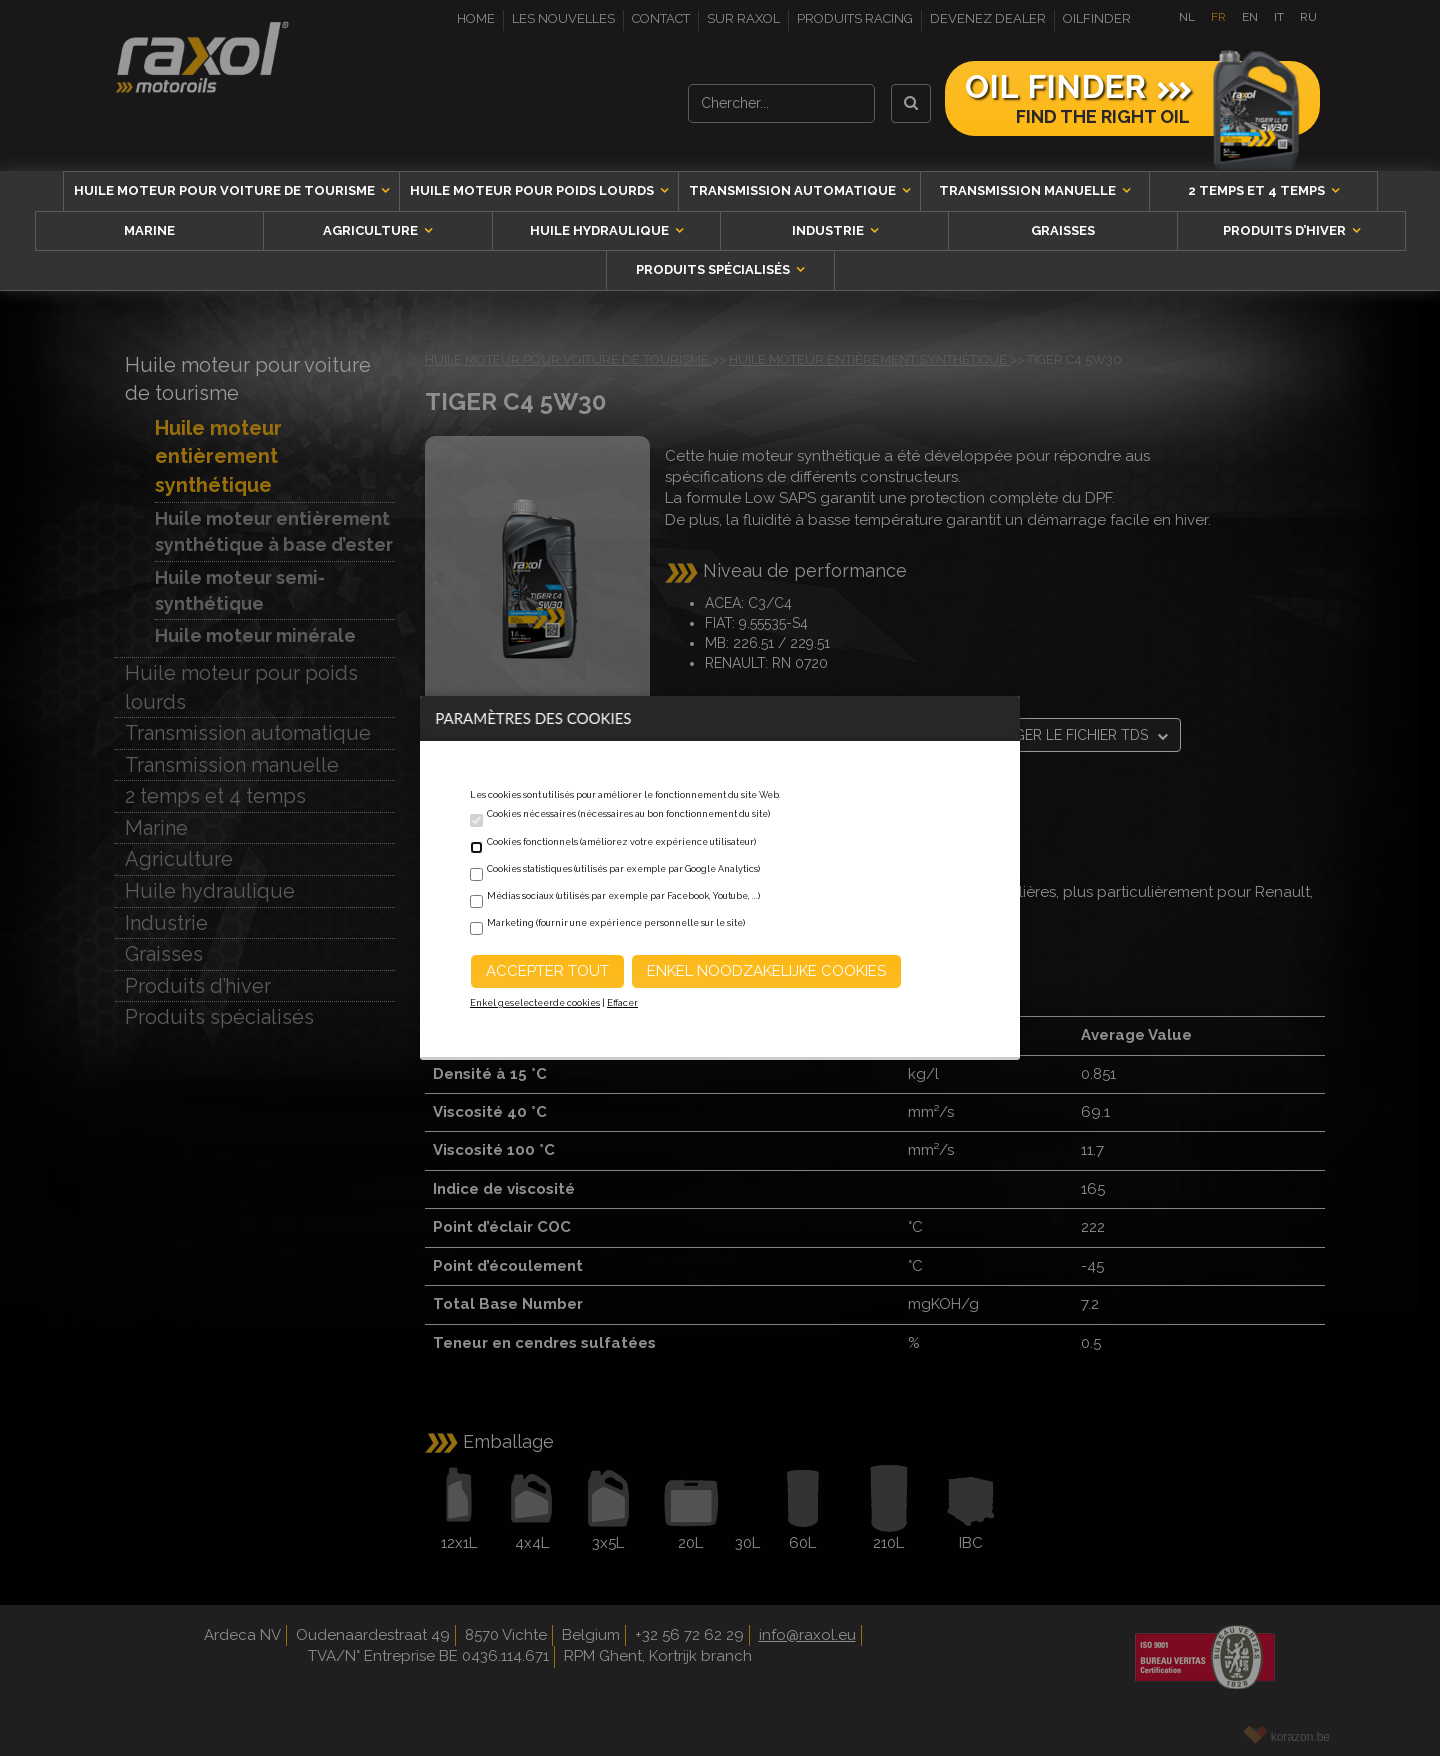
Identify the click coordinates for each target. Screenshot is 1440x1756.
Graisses (1063, 230)
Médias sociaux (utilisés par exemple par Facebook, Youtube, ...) (623, 896)
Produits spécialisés (714, 269)
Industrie (829, 230)
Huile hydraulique (601, 230)
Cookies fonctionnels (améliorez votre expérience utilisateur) (621, 842)
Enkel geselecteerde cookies (535, 1003)
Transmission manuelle (1029, 190)
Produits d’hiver (1286, 230)
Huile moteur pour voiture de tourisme (226, 190)
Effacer (622, 1003)
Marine (149, 230)
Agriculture (372, 230)
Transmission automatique (794, 190)
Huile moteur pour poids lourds (533, 190)
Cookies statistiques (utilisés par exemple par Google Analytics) (623, 869)
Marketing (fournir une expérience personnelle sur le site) (616, 923)
